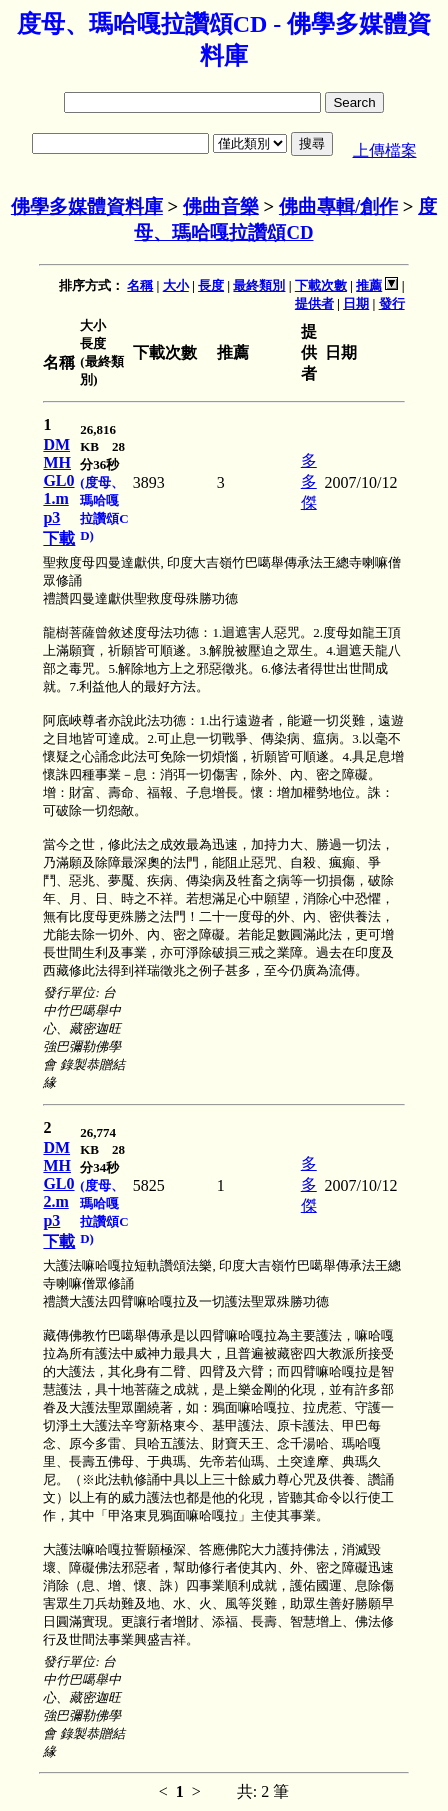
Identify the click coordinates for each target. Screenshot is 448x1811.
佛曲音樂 (221, 206)
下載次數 (321, 285)
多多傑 (309, 481)
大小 (176, 285)
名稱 (140, 285)
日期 (356, 303)
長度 (211, 285)
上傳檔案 (385, 150)
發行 (392, 303)
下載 (59, 538)
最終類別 (259, 285)
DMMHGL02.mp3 (58, 1184)
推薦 (369, 285)
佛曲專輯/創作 (338, 206)
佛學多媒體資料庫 (87, 206)
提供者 (314, 303)
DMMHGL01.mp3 (58, 481)
